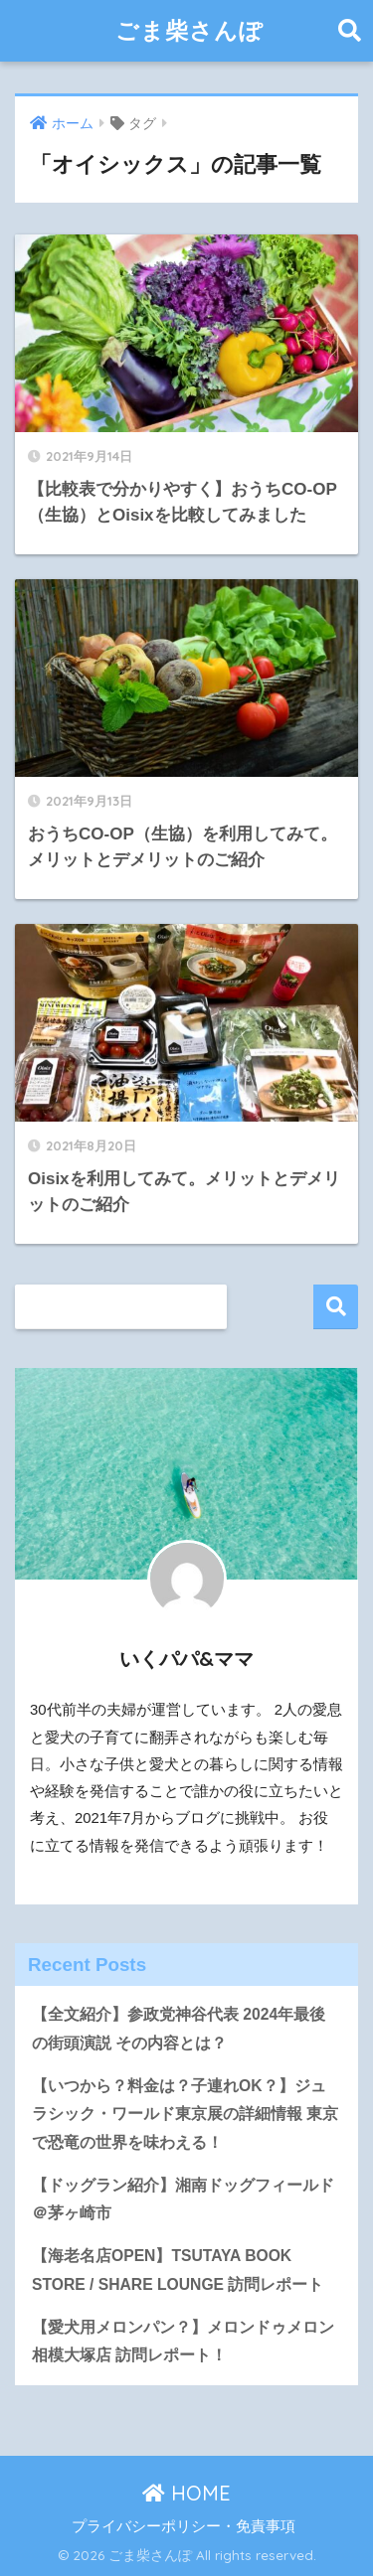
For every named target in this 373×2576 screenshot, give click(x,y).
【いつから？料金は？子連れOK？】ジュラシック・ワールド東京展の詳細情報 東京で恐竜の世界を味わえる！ (185, 2114)
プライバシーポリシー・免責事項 (183, 2526)
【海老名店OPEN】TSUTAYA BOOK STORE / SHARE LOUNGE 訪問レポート (177, 2270)
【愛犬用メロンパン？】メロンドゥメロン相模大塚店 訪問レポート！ (183, 2341)
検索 (335, 1307)
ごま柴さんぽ (189, 30)
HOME (186, 2493)
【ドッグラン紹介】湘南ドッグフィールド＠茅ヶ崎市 (183, 2199)
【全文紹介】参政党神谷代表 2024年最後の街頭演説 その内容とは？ (178, 2028)
